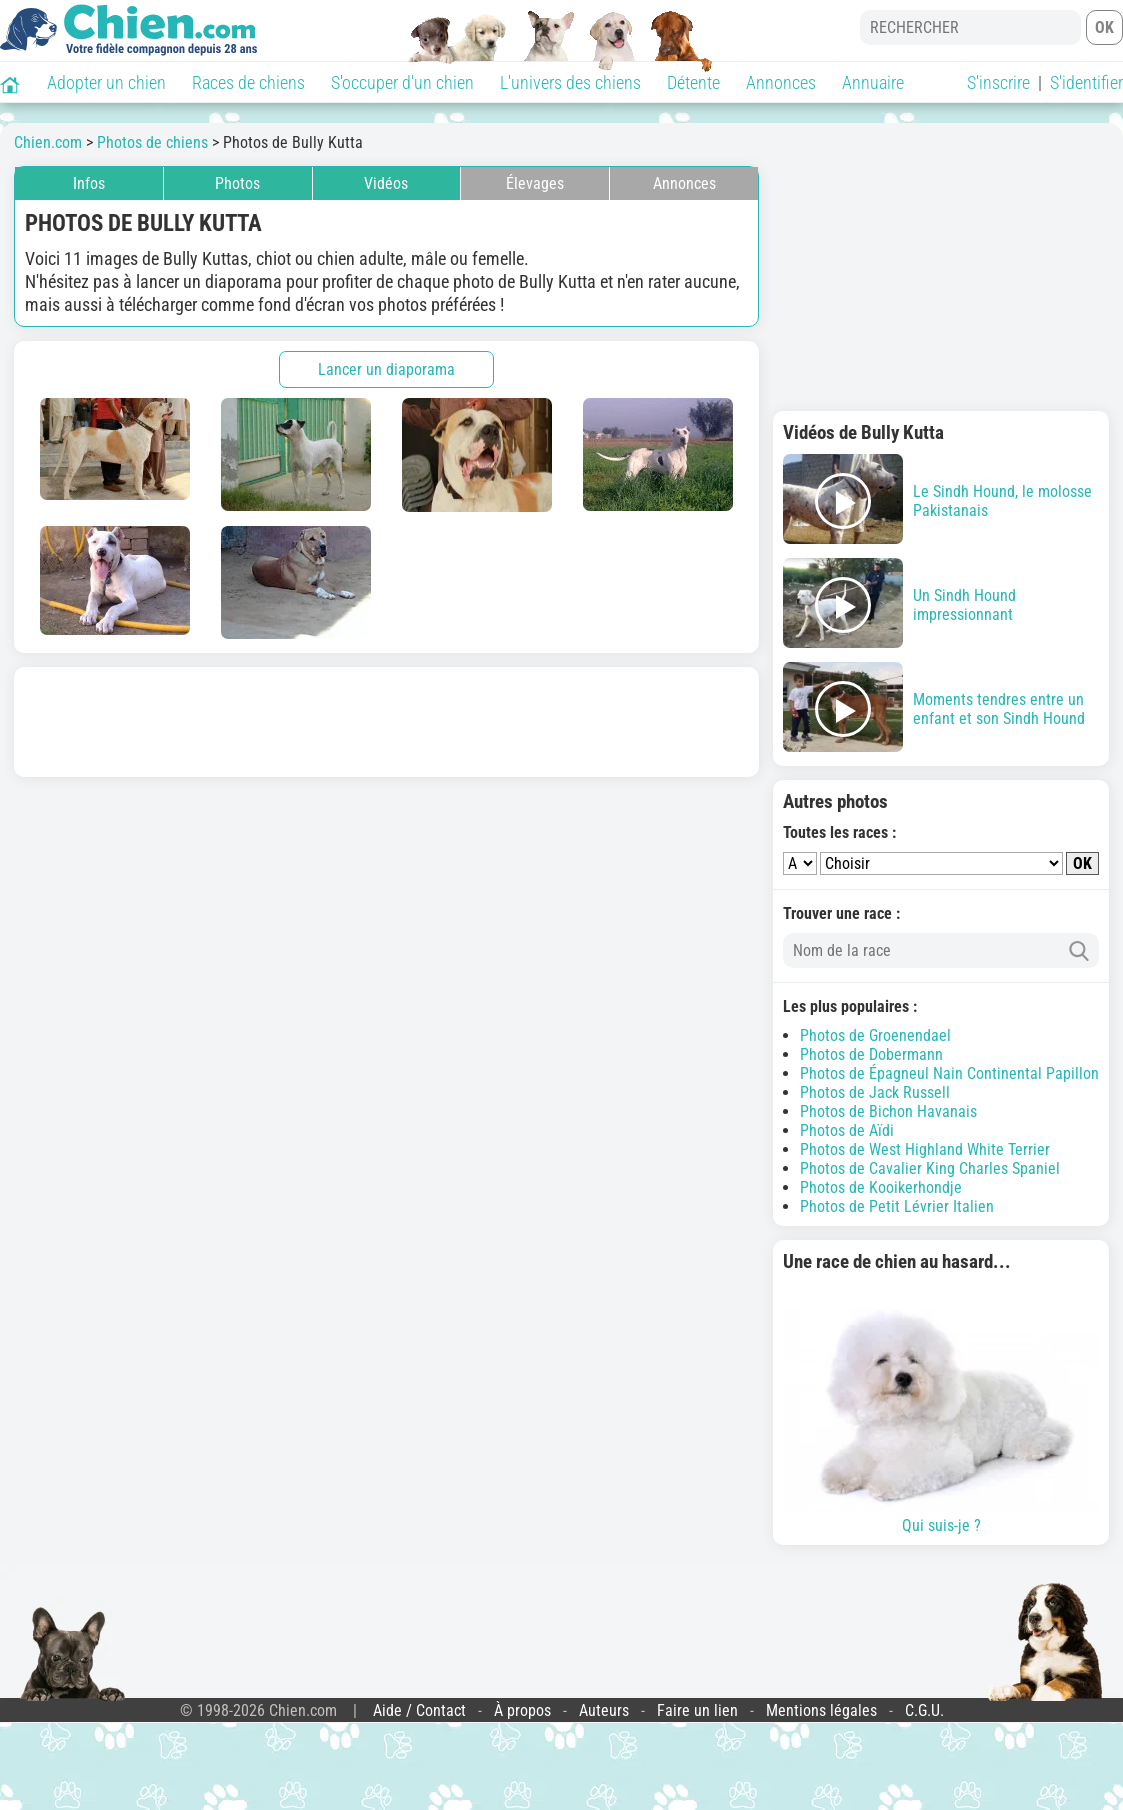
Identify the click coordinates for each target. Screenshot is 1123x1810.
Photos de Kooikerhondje (881, 1187)
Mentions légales (821, 1710)
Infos (89, 183)
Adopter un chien (106, 82)
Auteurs (604, 1710)
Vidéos (386, 183)
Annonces (781, 82)
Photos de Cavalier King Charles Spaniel (930, 1168)
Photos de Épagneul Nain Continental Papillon (949, 1073)
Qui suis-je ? (941, 1409)
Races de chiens (248, 82)
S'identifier (1086, 82)
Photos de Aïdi (847, 1130)
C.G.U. (924, 1710)
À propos (522, 1710)
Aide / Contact (419, 1710)
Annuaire (873, 82)
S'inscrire (998, 82)
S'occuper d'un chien (402, 82)
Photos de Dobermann (871, 1054)
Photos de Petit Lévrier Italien (897, 1206)
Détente (693, 82)
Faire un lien (697, 1710)
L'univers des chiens (570, 82)
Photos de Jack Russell (875, 1092)
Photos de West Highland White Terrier (925, 1149)
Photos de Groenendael (875, 1035)
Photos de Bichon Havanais (888, 1111)
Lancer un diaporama (386, 369)
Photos (237, 183)
